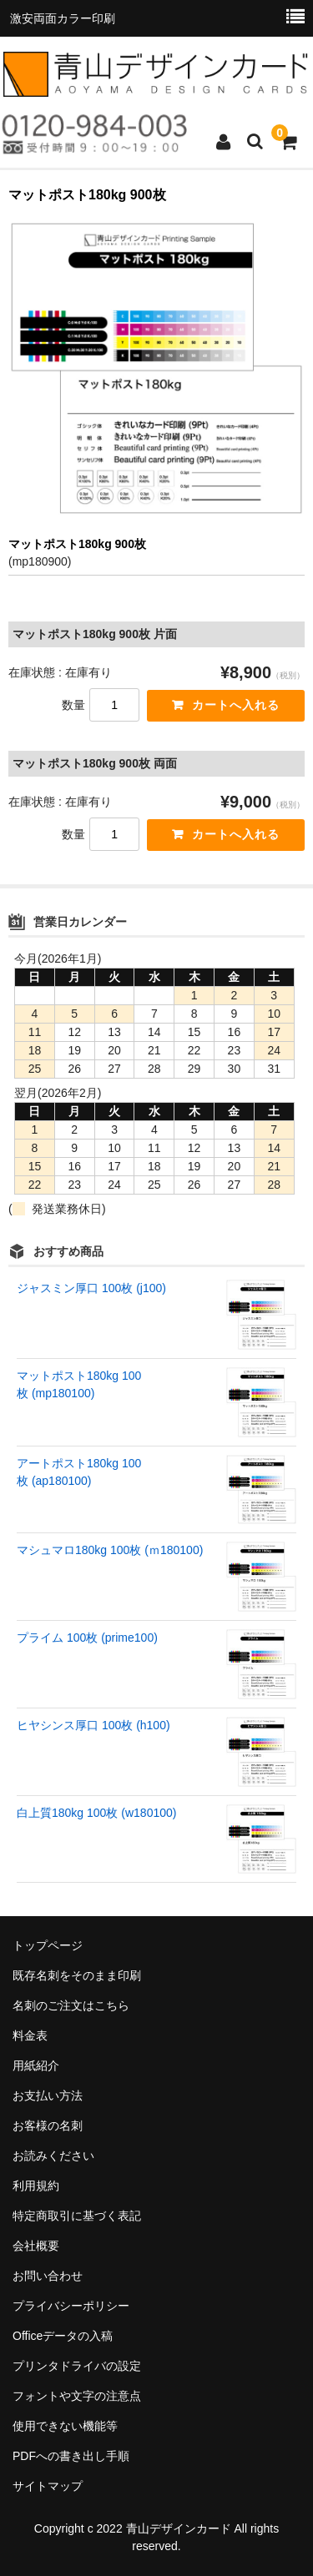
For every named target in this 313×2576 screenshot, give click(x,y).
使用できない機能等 (65, 2426)
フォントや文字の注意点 (77, 2395)
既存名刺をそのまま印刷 (77, 1975)
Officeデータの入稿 (63, 2335)
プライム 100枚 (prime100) (87, 1637)
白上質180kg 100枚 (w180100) (96, 1812)
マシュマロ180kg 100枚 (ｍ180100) (110, 1550)
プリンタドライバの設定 (77, 2365)
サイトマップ (48, 2486)
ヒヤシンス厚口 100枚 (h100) (93, 1725)
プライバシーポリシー (71, 2305)
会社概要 (36, 2245)
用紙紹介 (36, 2065)
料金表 (30, 2035)
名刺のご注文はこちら (71, 2005)
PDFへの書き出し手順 (71, 2456)
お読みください (53, 2155)
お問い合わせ (48, 2275)
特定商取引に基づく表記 (77, 2215)
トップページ (48, 1945)
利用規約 (36, 2185)
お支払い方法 (48, 2095)
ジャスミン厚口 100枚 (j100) (91, 1288)
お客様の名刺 (48, 2125)
